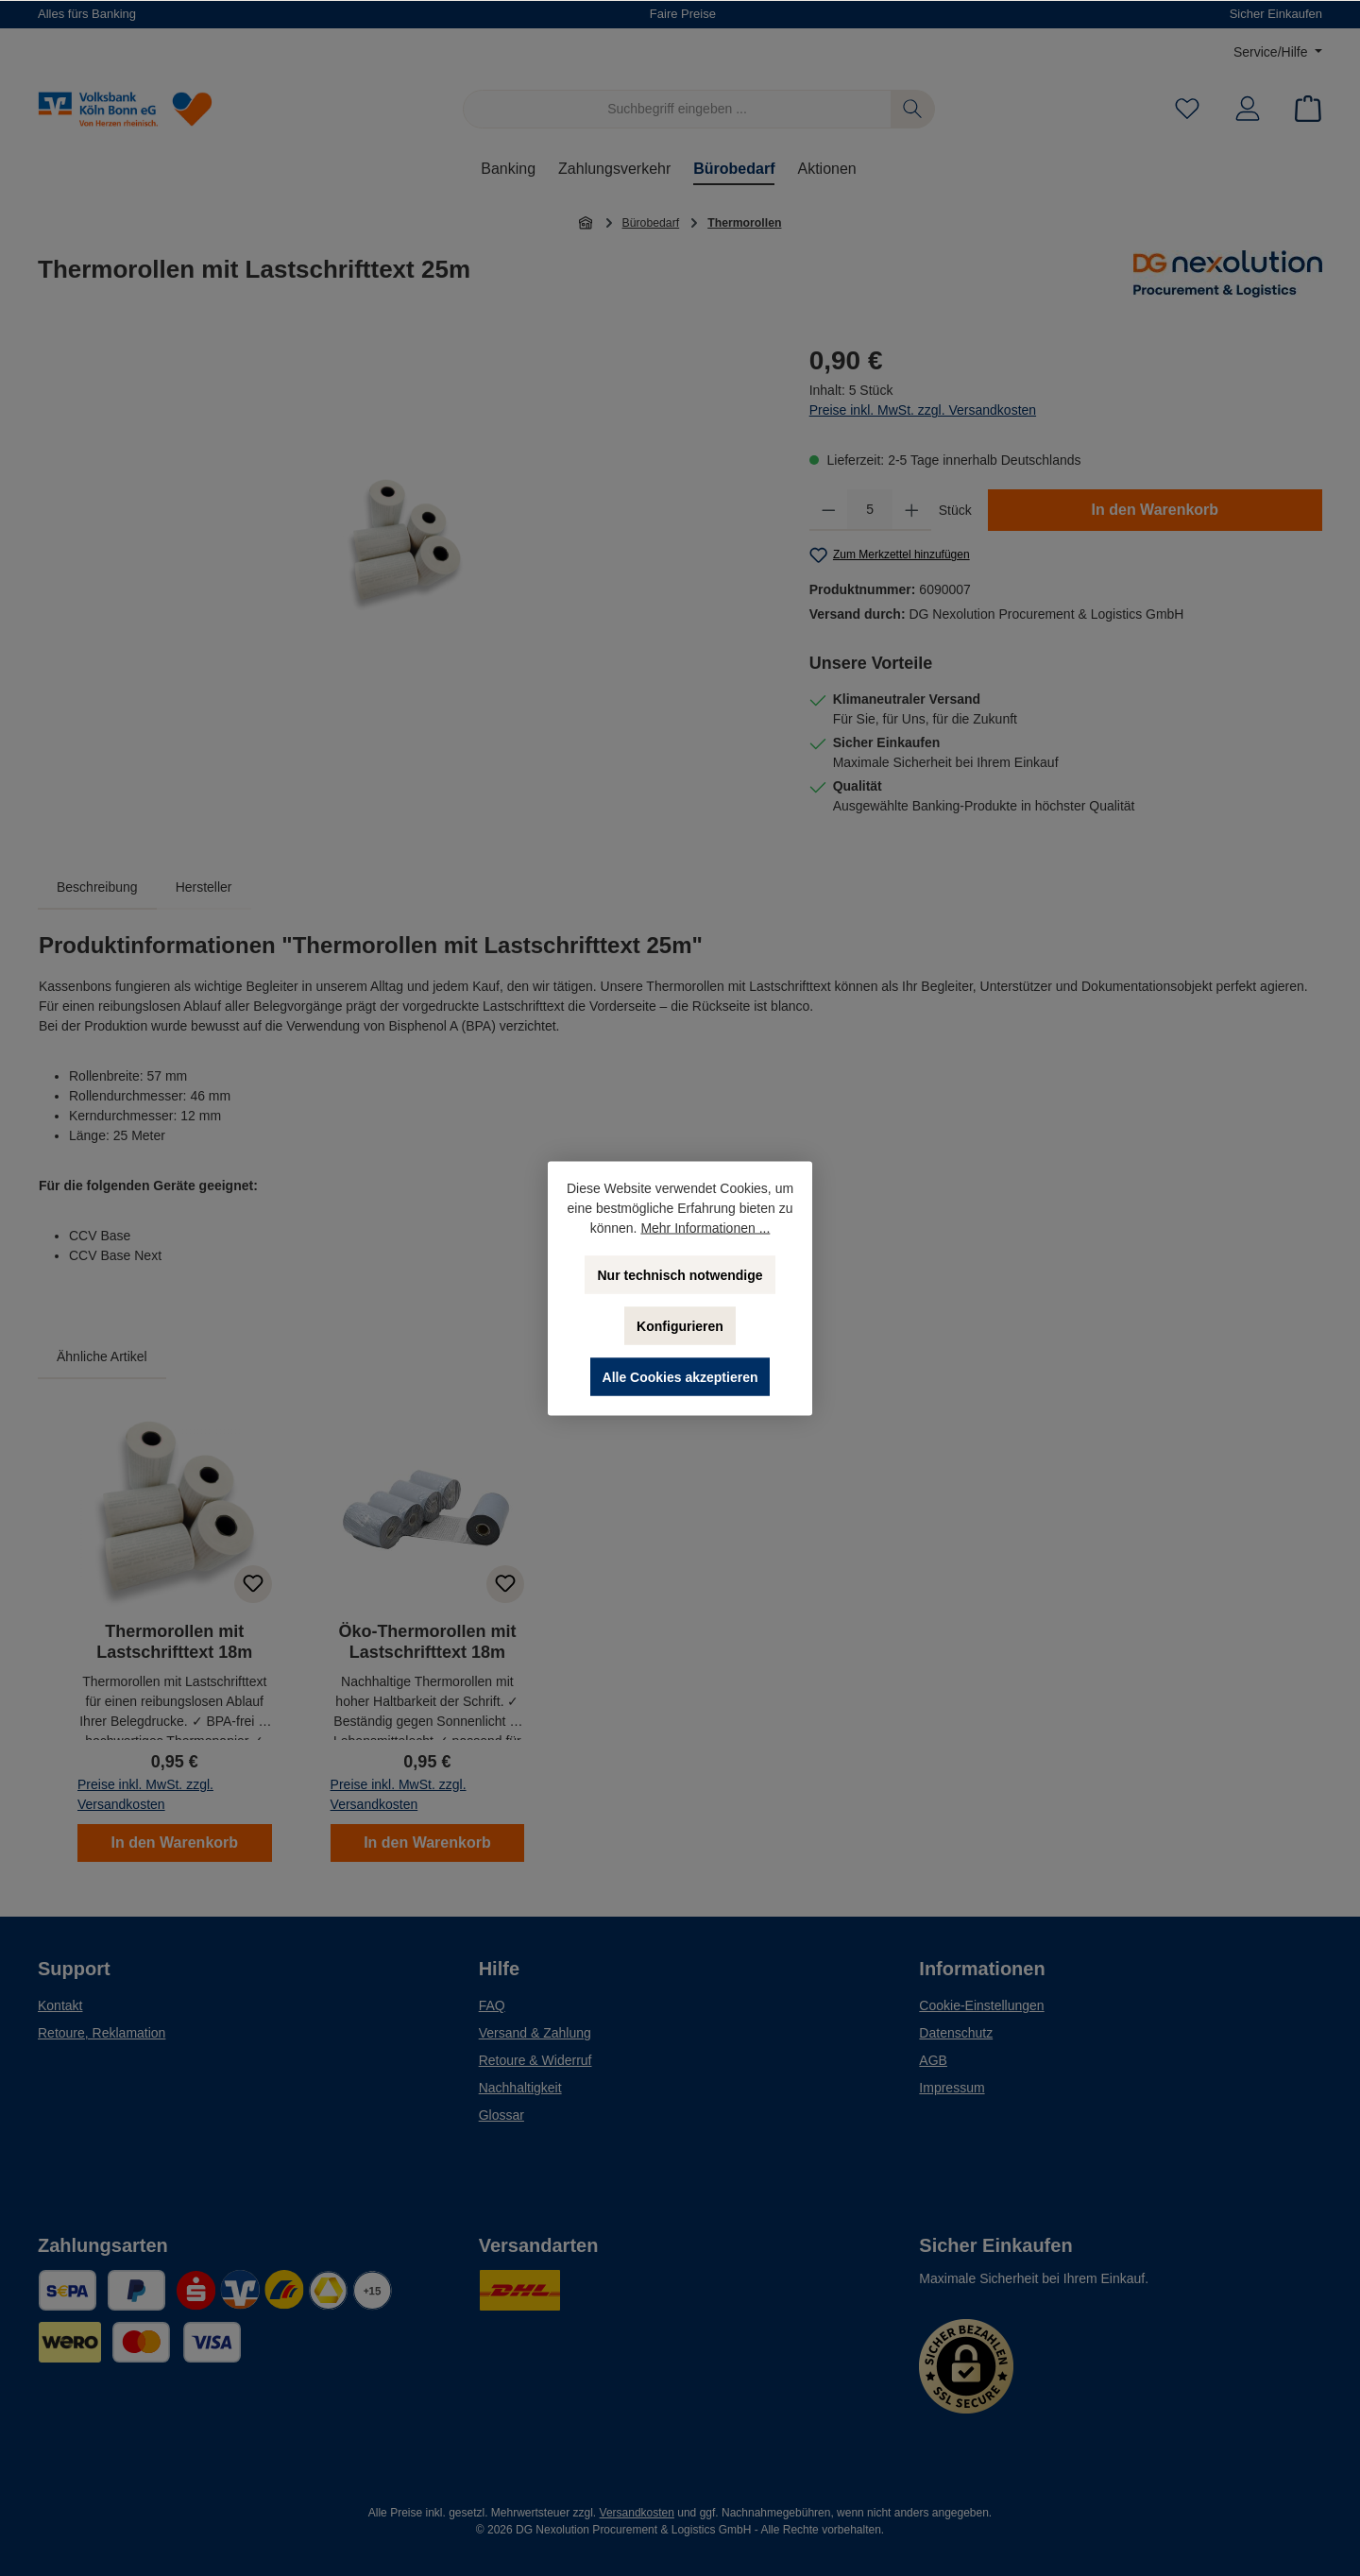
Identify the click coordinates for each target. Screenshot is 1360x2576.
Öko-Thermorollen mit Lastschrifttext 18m (427, 1642)
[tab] (97, 887)
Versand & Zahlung (535, 2032)
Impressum (951, 2087)
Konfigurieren (680, 1325)
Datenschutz (956, 2032)
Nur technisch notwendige (679, 1274)
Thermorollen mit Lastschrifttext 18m (174, 1642)
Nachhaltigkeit (520, 2087)
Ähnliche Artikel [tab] (102, 1356)
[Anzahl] (869, 510)
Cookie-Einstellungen (981, 2005)
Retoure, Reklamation (101, 2032)
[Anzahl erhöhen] (911, 510)
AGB (933, 2060)
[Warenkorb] (1302, 109)
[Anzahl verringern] (828, 510)
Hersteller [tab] (204, 887)
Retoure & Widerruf (535, 2060)
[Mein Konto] (1247, 109)
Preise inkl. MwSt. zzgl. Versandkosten (922, 410)
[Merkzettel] (1187, 109)
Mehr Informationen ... (705, 1227)
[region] (404, 544)
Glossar (501, 2115)
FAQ (492, 2005)
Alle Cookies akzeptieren (680, 1376)
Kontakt (60, 2005)
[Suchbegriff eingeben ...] (677, 109)
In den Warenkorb (1155, 510)
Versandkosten (637, 2512)
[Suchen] (913, 109)
